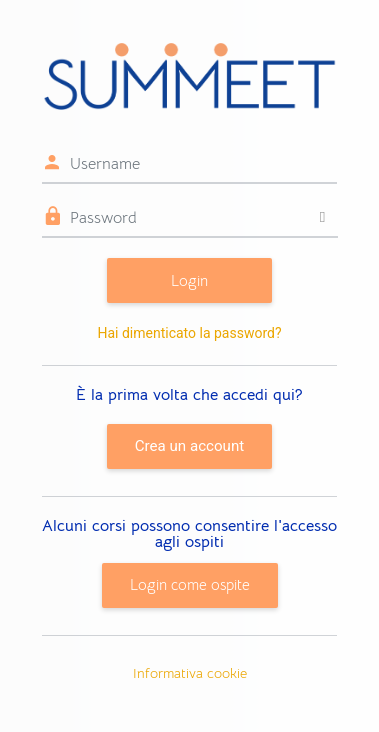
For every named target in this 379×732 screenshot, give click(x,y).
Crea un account (189, 446)
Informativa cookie (190, 673)
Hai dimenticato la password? (189, 333)
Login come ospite (190, 584)
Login (189, 280)
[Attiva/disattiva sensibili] (322, 217)
